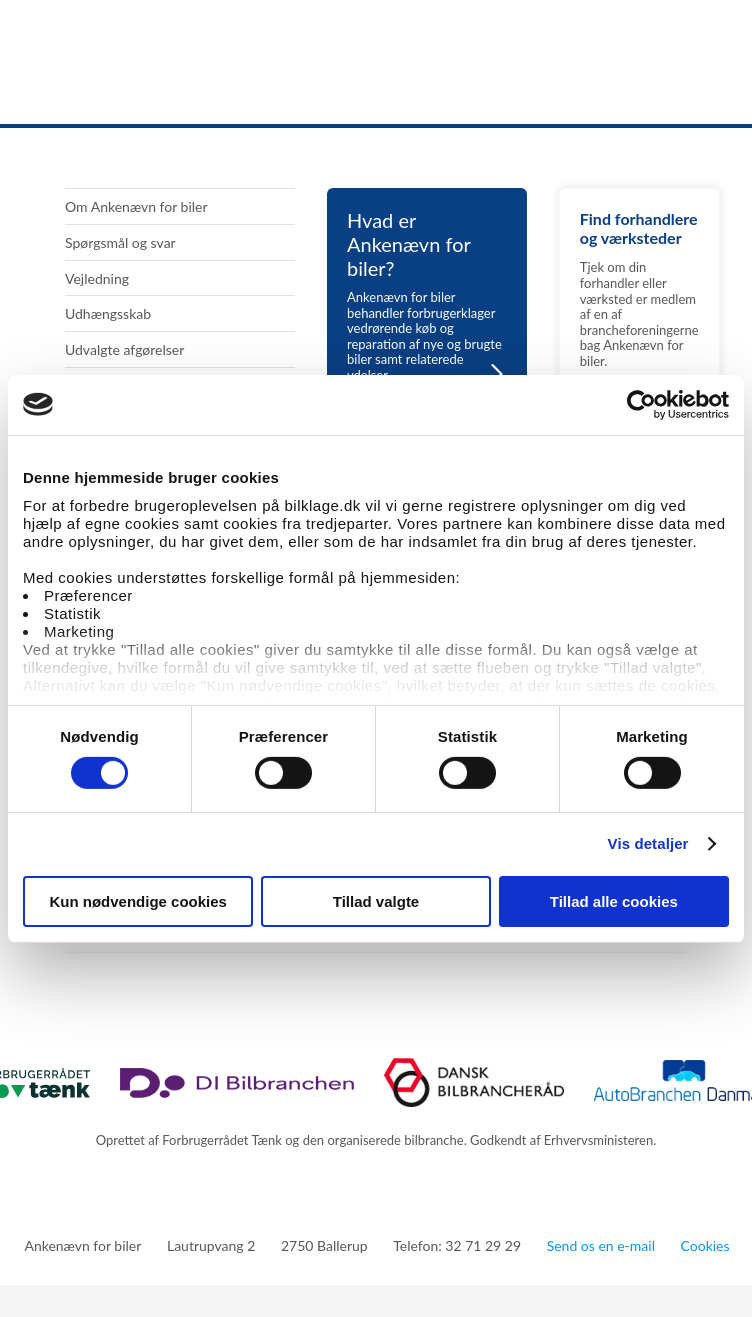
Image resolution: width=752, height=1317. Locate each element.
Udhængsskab (108, 313)
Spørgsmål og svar (120, 242)
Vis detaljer (648, 843)
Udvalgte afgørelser (124, 349)
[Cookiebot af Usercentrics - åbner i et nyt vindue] (641, 404)
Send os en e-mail (601, 1245)
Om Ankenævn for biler (136, 206)
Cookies (705, 1245)
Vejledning (97, 278)
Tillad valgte (376, 901)
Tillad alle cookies (614, 901)
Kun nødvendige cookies (138, 901)
